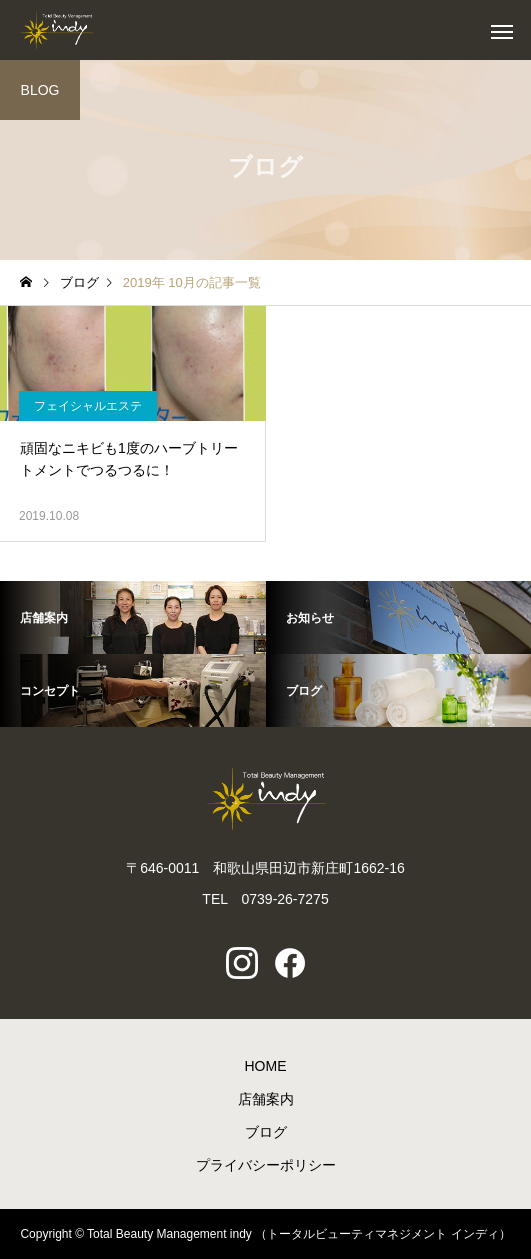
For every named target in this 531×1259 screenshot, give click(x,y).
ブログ (266, 1132)
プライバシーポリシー (266, 1165)
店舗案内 (266, 1099)
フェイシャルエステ (88, 406)
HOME (266, 1066)
